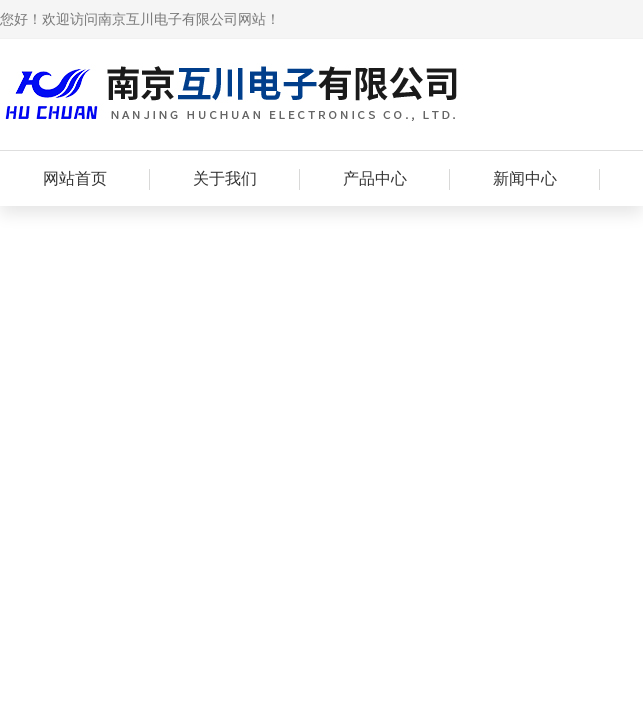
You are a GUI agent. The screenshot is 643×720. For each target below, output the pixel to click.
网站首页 (75, 178)
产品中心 (375, 178)
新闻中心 (525, 178)
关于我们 (225, 178)
